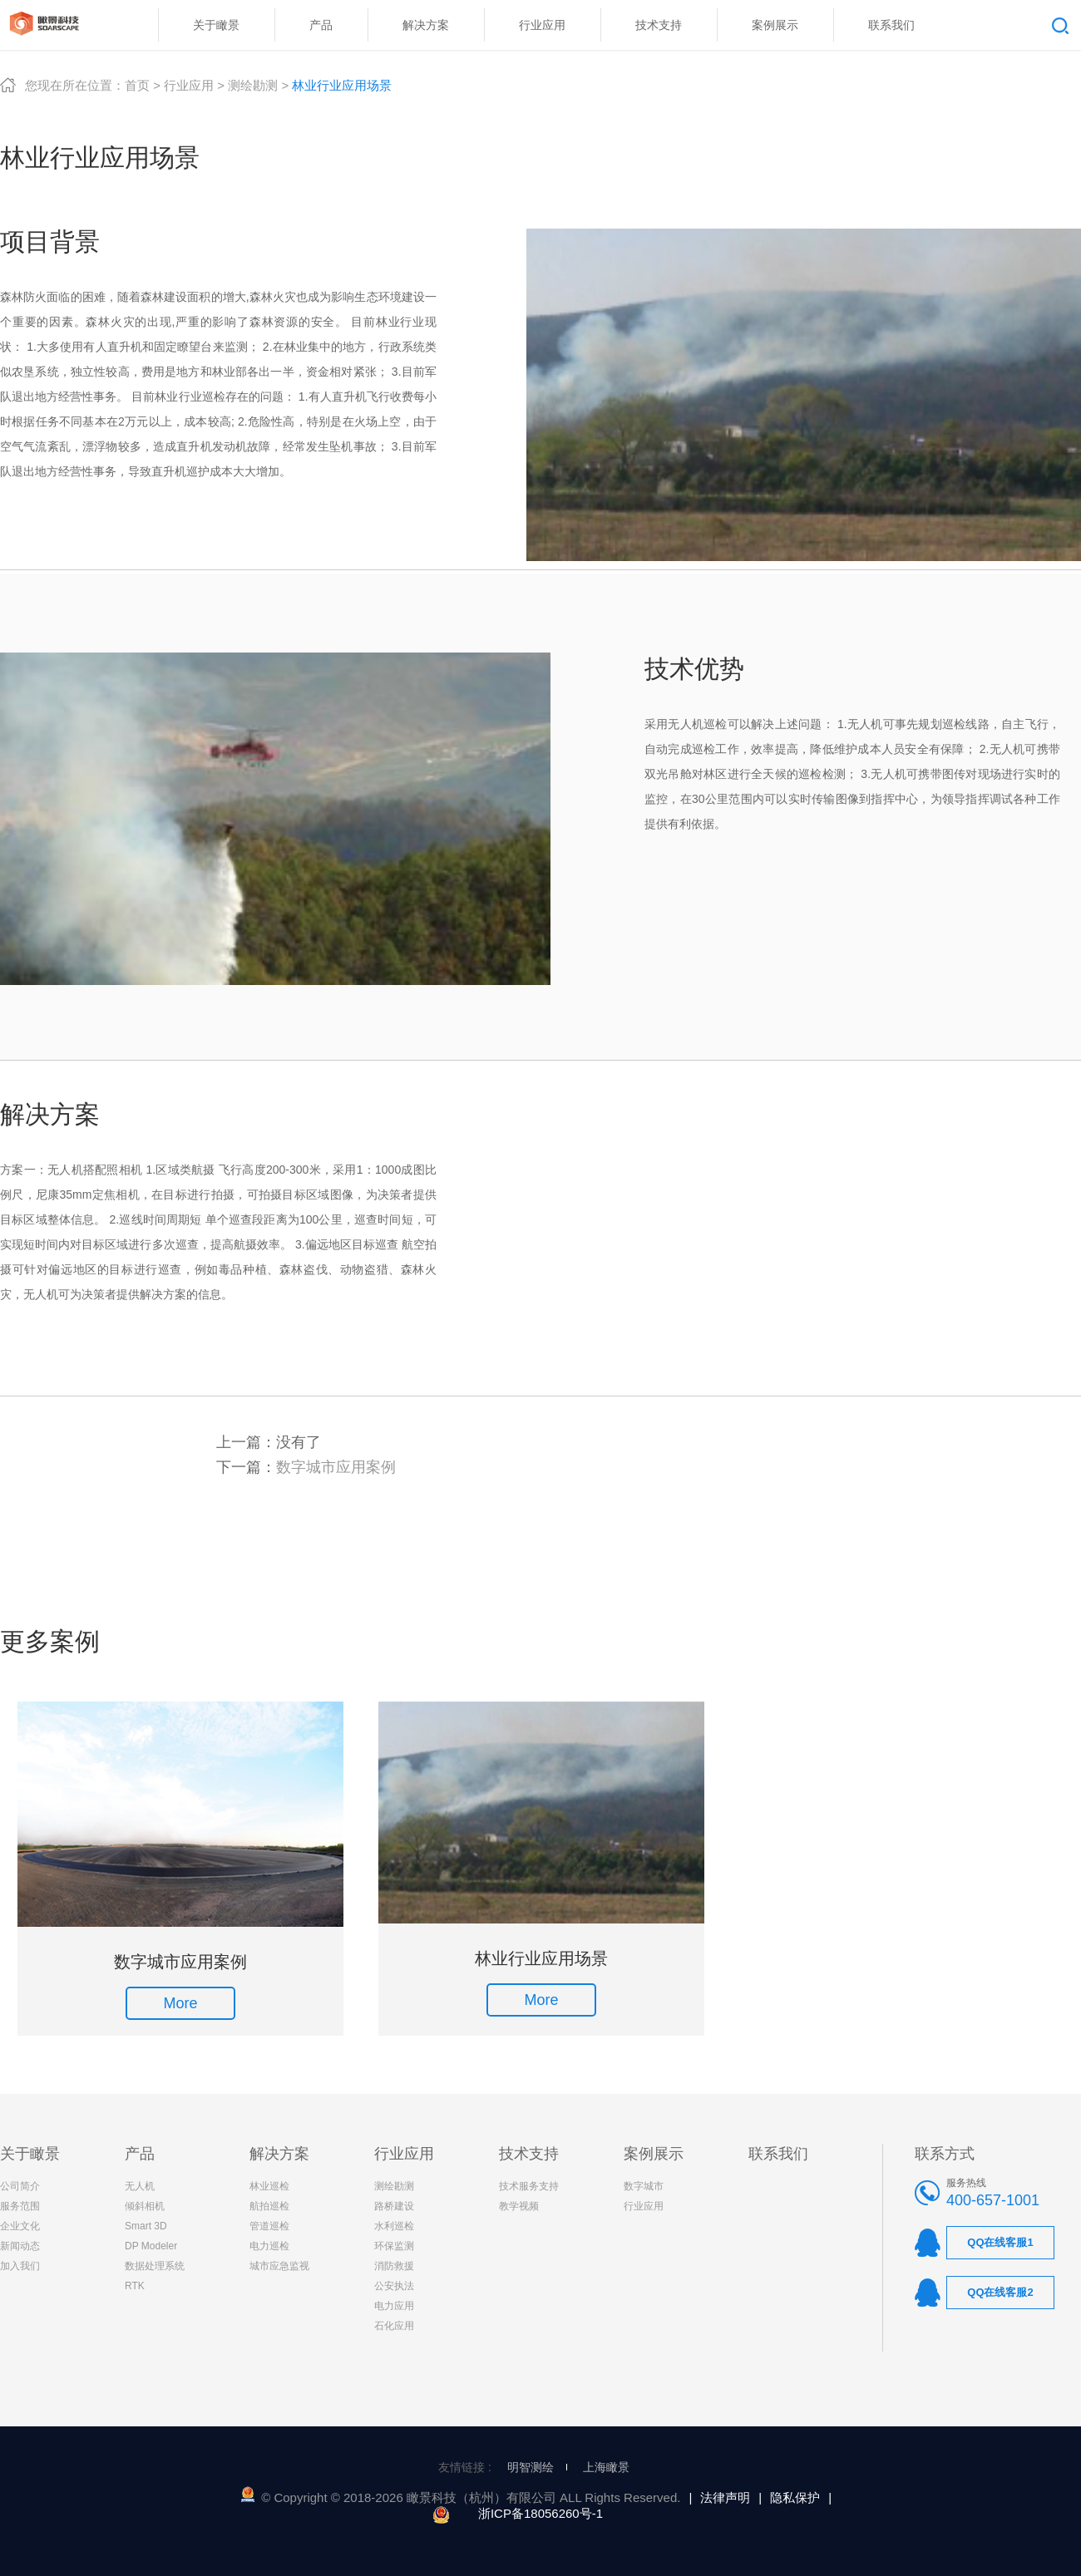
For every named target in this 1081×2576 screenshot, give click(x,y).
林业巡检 (269, 2186)
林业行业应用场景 (541, 1958)
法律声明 (725, 2497)
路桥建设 (394, 2206)
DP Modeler (151, 2246)
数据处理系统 (155, 2266)
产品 (140, 2153)
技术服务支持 (529, 2186)
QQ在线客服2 (1000, 2292)
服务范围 (20, 2206)
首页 (137, 85)
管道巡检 (269, 2226)
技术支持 (529, 2153)
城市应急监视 (279, 2266)
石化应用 (394, 2326)
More (180, 2003)
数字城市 (644, 2186)
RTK (135, 2286)
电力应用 (394, 2306)
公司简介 (20, 2186)
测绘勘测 (253, 85)
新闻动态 (20, 2246)
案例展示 (654, 2153)
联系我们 (778, 2153)
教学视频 (519, 2206)
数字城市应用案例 (336, 1467)
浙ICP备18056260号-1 (540, 2513)
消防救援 (394, 2266)
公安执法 (394, 2286)
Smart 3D (146, 2226)
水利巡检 (394, 2226)
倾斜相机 (145, 2206)
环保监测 (394, 2246)
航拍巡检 (269, 2206)
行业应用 (189, 85)
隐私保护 (795, 2497)
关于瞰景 (30, 2153)
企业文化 (20, 2226)
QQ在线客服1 (1000, 2242)
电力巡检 (269, 2246)
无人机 (140, 2186)
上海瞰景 (606, 2467)
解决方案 (279, 2153)
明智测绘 (530, 2467)
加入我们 (20, 2266)
